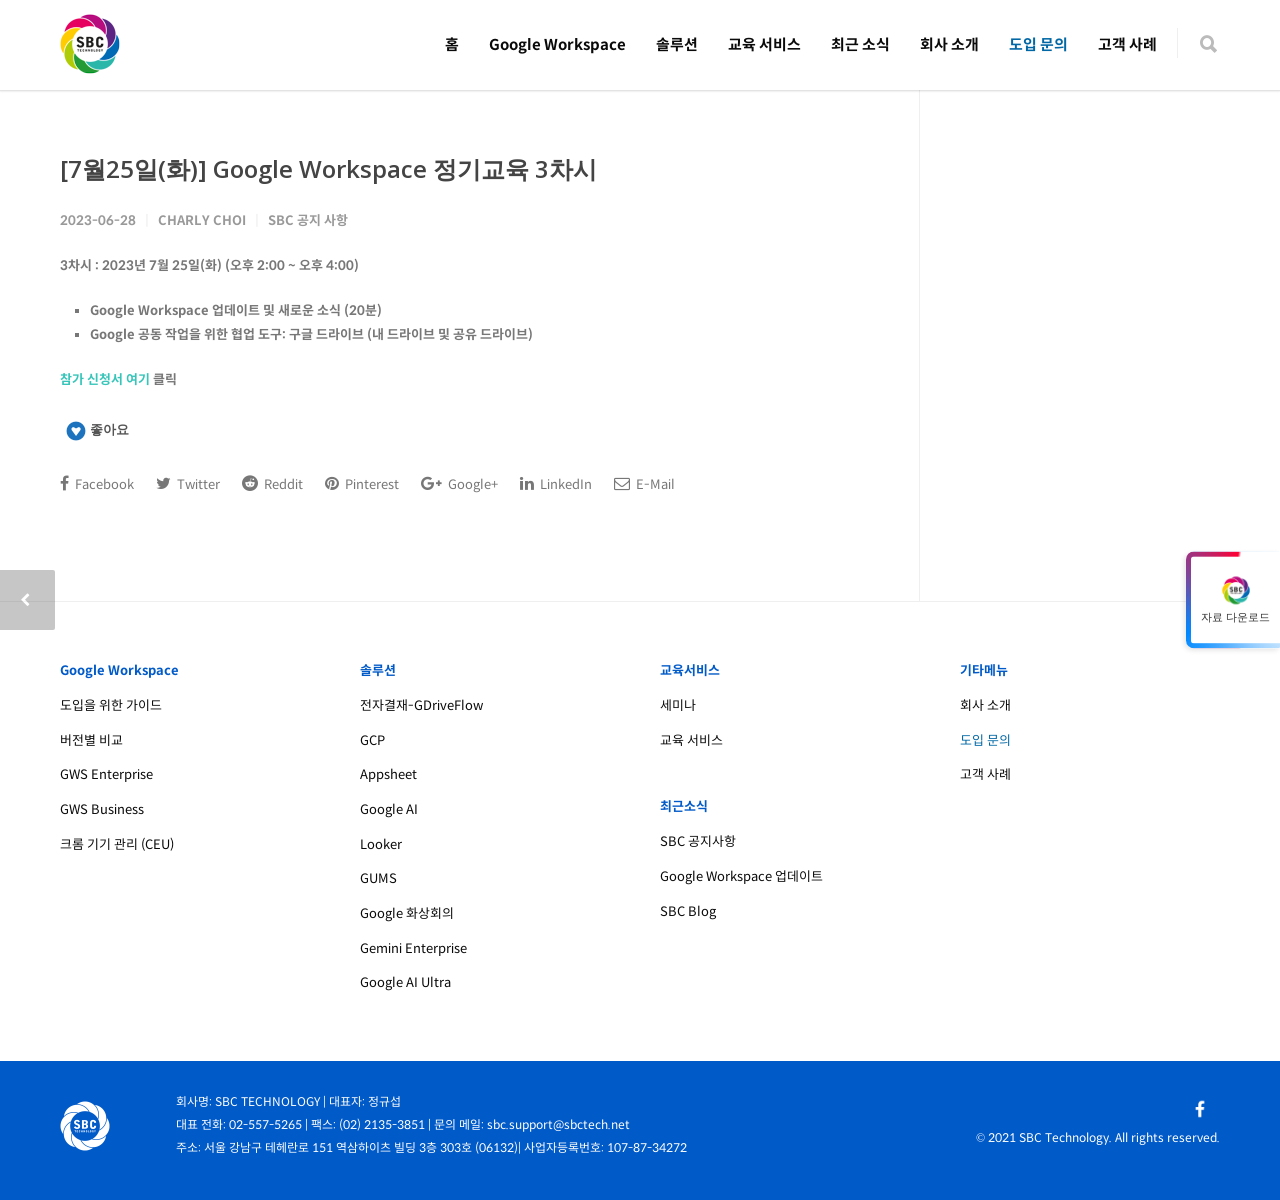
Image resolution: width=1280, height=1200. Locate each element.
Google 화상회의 (407, 913)
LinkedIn (556, 484)
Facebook (97, 484)
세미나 (678, 705)
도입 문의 (1038, 44)
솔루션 (677, 44)
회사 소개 (949, 44)
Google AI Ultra (405, 982)
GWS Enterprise (106, 774)
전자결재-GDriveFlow (421, 705)
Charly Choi (202, 220)
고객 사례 (1127, 44)
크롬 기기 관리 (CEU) (117, 844)
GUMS (378, 878)
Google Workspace (557, 44)
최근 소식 (860, 44)
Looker (381, 844)
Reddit (272, 484)
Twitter (188, 484)
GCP (372, 740)
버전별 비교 (91, 740)
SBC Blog (688, 911)
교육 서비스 (764, 44)
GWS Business (102, 809)
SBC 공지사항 (698, 841)
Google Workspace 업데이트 (741, 876)
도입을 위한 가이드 (111, 705)
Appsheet (388, 774)
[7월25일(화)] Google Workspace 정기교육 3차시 (328, 168)
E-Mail (644, 484)
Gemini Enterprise (413, 948)
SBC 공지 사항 (308, 220)
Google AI (389, 809)
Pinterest (362, 484)
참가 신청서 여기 (105, 379)
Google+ (459, 484)
